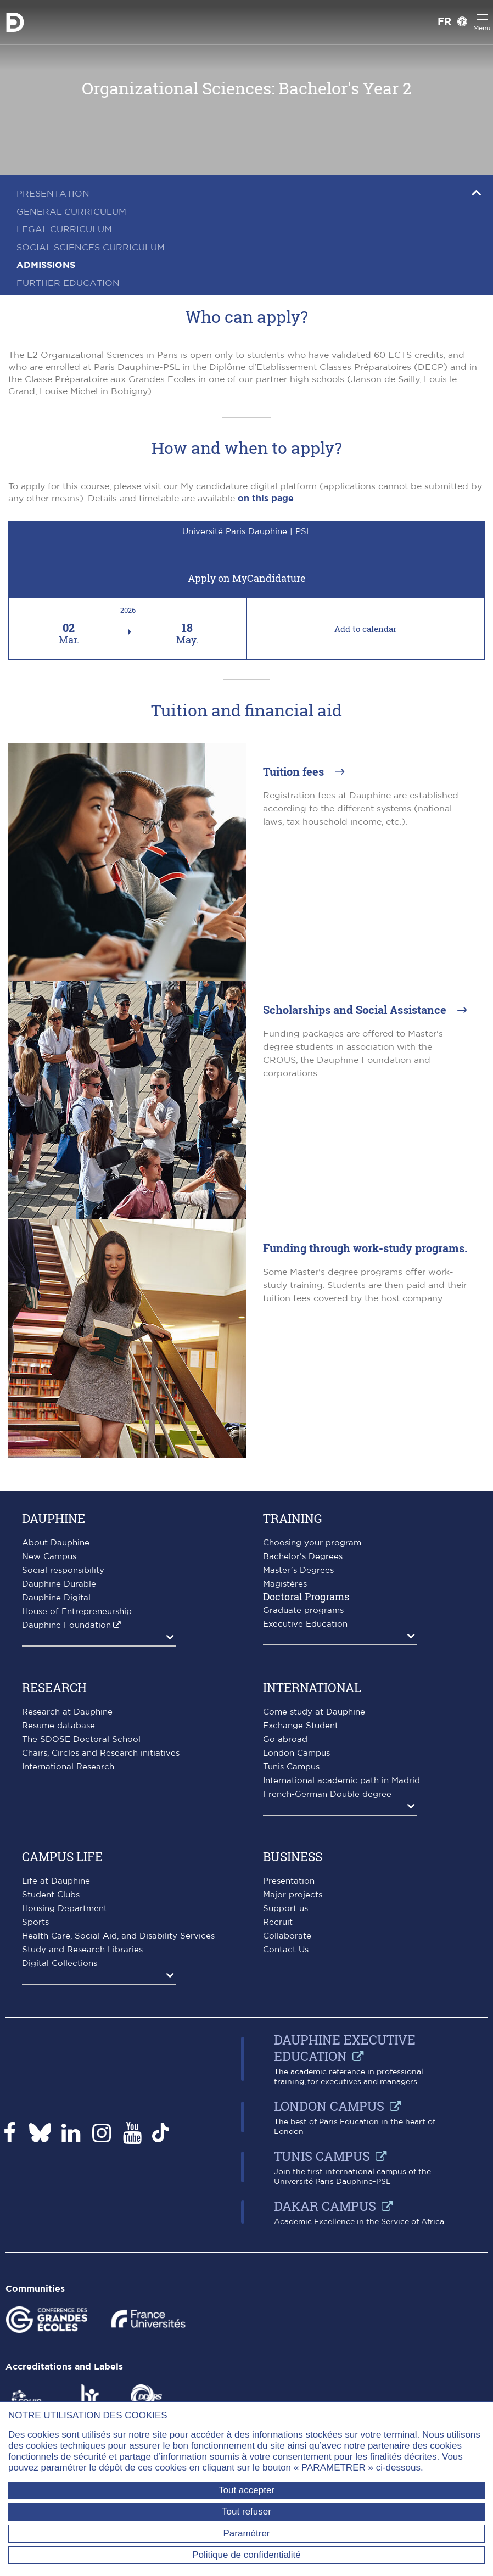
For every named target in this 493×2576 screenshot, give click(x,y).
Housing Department (64, 1909)
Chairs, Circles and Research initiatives (101, 1753)
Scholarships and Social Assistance (356, 1010)
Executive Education (305, 1624)
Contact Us (286, 1950)
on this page (266, 498)
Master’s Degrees (298, 1570)
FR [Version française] (444, 22)
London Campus (296, 1753)
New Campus (49, 1557)
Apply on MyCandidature (247, 578)
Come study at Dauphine (314, 1712)
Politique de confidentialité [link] (246, 2555)
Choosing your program (312, 1543)
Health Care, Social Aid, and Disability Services (118, 1936)
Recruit (278, 1922)
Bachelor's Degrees (303, 1557)
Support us (285, 1909)
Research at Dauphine (67, 1712)
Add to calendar (365, 628)
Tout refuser (246, 2511)
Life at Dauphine (56, 1881)
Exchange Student (300, 1726)
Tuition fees (295, 771)
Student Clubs (51, 1895)
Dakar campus (325, 2206)
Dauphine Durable (59, 1584)
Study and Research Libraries (82, 1950)
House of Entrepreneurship (77, 1612)
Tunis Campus (291, 1767)
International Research (68, 1767)
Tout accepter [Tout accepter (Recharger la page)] (246, 2490)
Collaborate (287, 1936)
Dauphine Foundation (66, 1625)
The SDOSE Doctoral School (81, 1739)
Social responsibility (63, 1570)
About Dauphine (55, 1543)
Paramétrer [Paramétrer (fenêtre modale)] (246, 2533)
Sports (35, 1922)
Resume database (58, 1726)
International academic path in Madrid (341, 1781)
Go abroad (285, 1739)
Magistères (285, 1584)
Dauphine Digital (56, 1598)
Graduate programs (303, 1610)
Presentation (289, 1881)
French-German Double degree (327, 1794)
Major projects (292, 1895)
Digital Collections (59, 1963)
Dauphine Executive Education (345, 2047)
